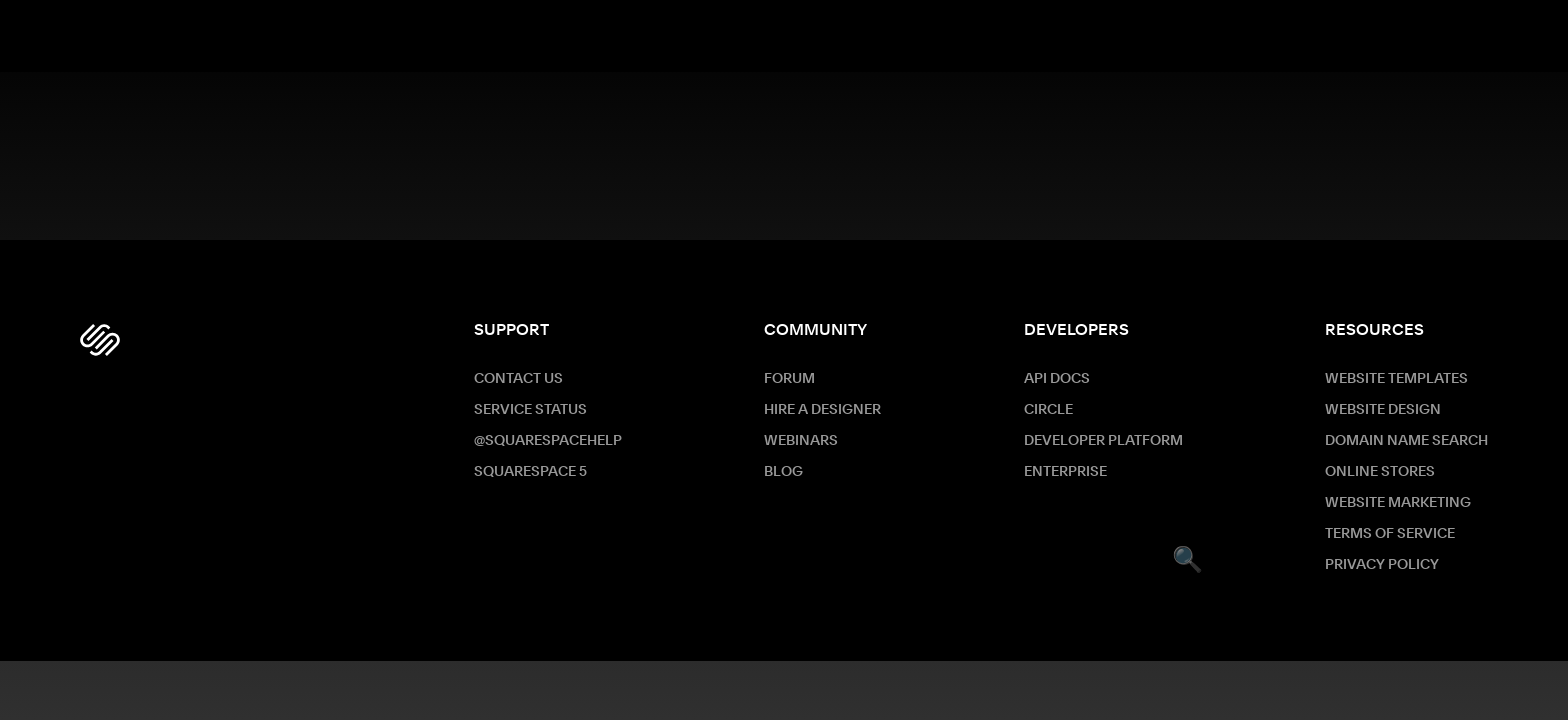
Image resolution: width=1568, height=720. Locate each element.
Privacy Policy (1382, 565)
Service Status (530, 410)
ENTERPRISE (1065, 472)
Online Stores (1380, 472)
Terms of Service (1390, 534)
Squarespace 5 (530, 472)
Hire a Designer (822, 410)
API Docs (1057, 379)
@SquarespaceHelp (548, 441)
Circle (1048, 410)
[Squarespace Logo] (100, 340)
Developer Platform (1103, 441)
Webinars (801, 441)
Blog (783, 472)
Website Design (1383, 410)
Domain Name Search (1406, 441)
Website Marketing (1398, 503)
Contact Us (518, 379)
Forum (789, 379)
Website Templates (1396, 379)
